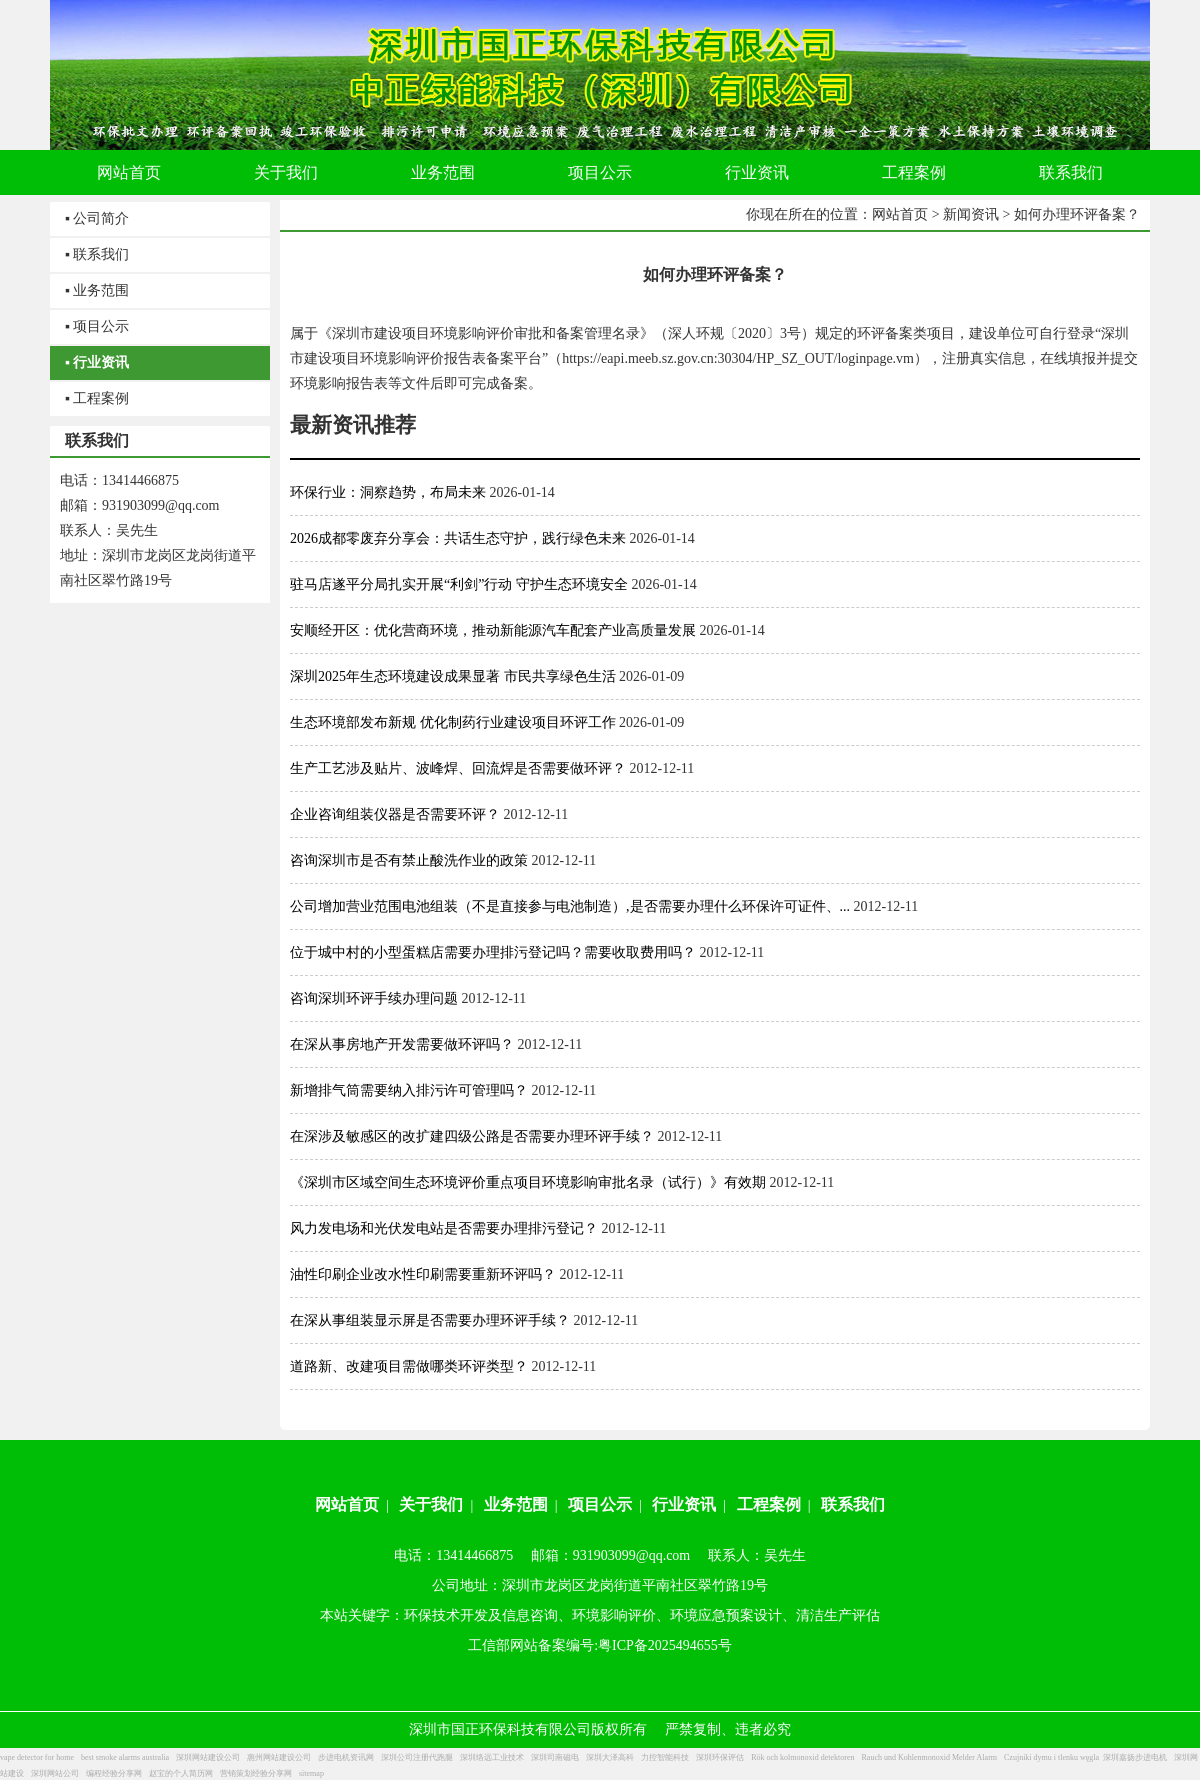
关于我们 (431, 1504)
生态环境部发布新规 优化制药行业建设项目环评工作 (453, 722)
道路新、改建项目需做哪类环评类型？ (409, 1366)
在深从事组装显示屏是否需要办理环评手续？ (430, 1320)
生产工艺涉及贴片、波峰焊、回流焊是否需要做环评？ (458, 768)
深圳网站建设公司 (208, 1757)
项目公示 (600, 1504)
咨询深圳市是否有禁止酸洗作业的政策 (409, 860)
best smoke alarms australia (125, 1757)
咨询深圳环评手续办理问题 (374, 998)
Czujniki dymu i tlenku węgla (1051, 1757)
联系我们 (853, 1504)
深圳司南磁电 (555, 1757)
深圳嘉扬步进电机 (1135, 1757)
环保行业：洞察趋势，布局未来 (388, 492)
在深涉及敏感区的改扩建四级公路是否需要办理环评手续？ (472, 1136)
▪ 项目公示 (97, 326)
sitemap (311, 1773)
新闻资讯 (971, 214)
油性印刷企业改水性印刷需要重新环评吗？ (423, 1274)
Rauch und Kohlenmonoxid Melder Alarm (930, 1757)
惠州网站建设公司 (279, 1757)
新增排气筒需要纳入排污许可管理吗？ (409, 1090)
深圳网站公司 (55, 1773)
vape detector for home (37, 1757)
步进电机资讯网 (346, 1757)
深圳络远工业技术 (492, 1757)
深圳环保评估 (720, 1757)
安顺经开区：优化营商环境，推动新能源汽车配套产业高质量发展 (493, 630)
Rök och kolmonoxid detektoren (802, 1757)
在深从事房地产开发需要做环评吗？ (402, 1044)
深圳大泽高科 (610, 1757)
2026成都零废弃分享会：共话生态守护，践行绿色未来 (458, 538)
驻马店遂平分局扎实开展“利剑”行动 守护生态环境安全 (459, 584)
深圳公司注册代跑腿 (417, 1757)
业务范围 (516, 1504)
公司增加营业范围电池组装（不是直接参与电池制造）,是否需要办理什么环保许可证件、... (570, 906)
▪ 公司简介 (97, 218)
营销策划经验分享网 (256, 1773)
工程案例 (769, 1504)
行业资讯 (684, 1504)
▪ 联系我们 (97, 254)
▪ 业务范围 (97, 290)
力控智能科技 (665, 1757)
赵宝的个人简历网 (181, 1773)
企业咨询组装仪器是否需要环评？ (395, 814)
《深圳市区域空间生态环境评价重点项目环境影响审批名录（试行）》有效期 (528, 1182)
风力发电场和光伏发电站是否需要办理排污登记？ (444, 1228)
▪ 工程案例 (97, 398)
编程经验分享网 (114, 1773)
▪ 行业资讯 (97, 362)
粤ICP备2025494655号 (665, 1645)
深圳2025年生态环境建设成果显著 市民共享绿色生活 (453, 676)
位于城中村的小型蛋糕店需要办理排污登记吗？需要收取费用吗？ (493, 952)
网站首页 (900, 214)
